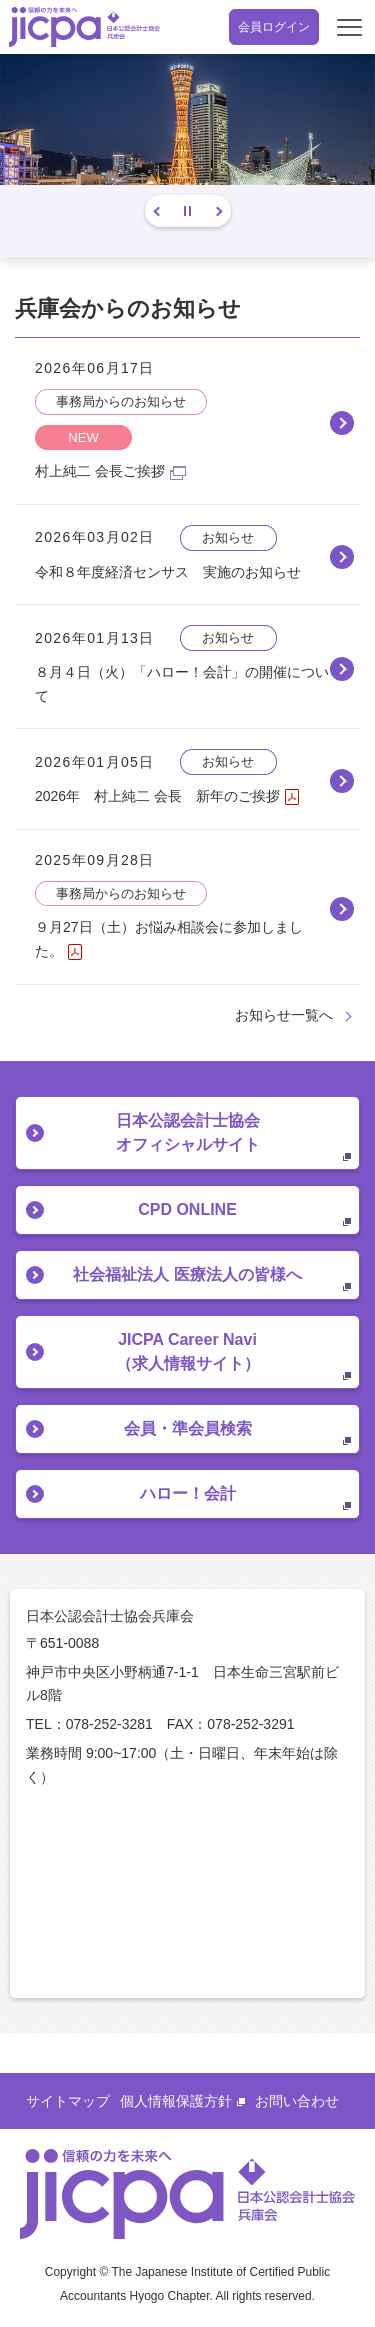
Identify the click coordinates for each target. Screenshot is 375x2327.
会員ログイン (274, 27)
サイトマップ (68, 2101)
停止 (187, 211)
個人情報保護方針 (182, 2101)
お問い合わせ (297, 2101)
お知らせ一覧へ (284, 1015)
